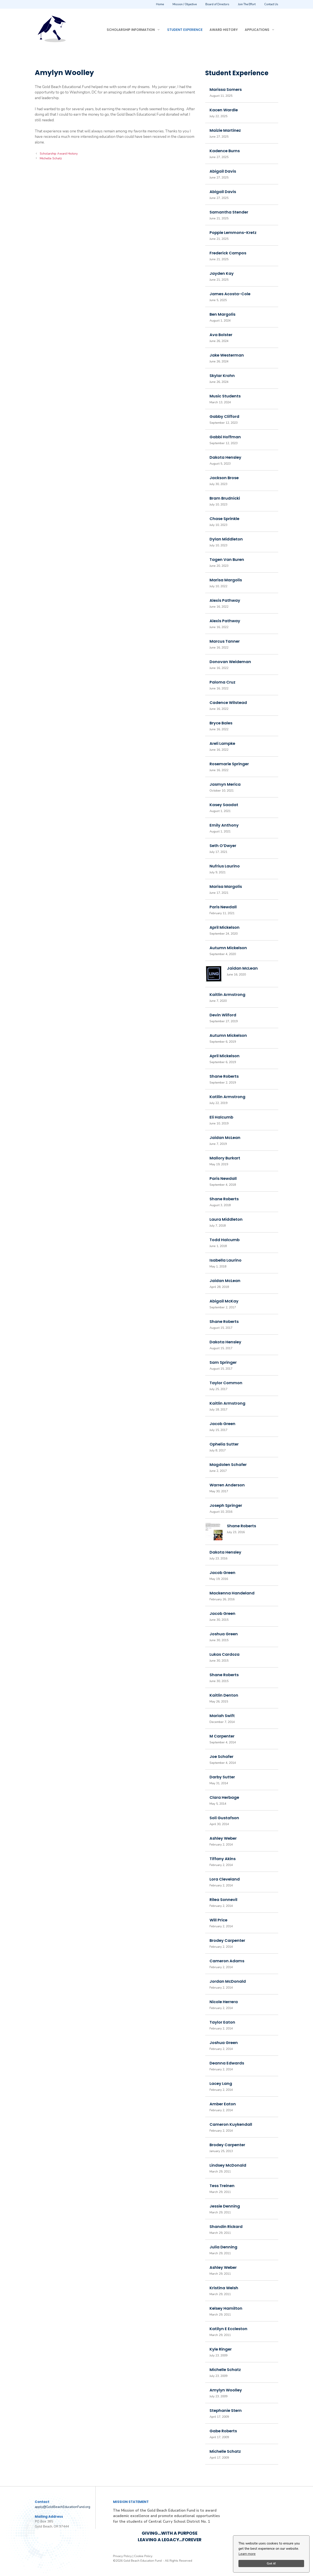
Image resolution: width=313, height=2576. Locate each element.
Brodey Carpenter (227, 1940)
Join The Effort (247, 4)
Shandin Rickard (226, 2226)
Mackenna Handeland (232, 1593)
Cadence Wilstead (228, 702)
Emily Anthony (224, 825)
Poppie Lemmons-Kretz (233, 232)
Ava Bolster (221, 334)
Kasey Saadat (224, 804)
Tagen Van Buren (227, 559)
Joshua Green (224, 1634)
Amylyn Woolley (226, 2390)
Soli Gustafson (224, 1818)
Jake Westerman (227, 355)
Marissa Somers (226, 89)
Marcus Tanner (225, 641)
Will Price (218, 1920)
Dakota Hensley (225, 457)
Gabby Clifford (224, 416)
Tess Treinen (222, 2185)
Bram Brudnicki (225, 498)
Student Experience (185, 29)
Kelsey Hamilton (226, 2308)
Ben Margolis (222, 314)
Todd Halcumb (225, 1239)
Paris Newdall (223, 907)
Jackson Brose (224, 477)
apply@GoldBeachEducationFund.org (62, 2507)
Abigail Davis (223, 171)
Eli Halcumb (221, 1117)
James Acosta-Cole (230, 294)
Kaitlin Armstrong (227, 994)
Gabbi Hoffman (225, 437)
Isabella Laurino (225, 1260)
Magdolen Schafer (228, 1464)
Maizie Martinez (225, 130)
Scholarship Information (135, 29)
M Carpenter (222, 1736)
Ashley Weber (223, 1838)
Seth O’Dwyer (223, 845)
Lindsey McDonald (228, 2165)
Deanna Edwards (227, 2063)
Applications (261, 29)
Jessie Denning (225, 2206)
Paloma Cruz (222, 682)
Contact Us (271, 4)
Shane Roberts (224, 1076)
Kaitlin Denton (224, 1695)
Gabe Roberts (223, 2431)
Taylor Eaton (222, 2022)
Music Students (225, 396)
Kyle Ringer (221, 2349)
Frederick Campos (228, 253)
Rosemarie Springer (229, 764)
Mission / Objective (185, 4)
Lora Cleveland (225, 1879)
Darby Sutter (222, 1777)
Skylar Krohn (222, 375)
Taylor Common (226, 1383)
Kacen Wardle (224, 110)
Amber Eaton (223, 2104)
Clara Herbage (224, 1797)
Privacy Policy (122, 2556)
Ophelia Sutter (224, 1444)
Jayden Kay (222, 273)
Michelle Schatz (51, 158)
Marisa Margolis (226, 580)
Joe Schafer (221, 1756)
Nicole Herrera (224, 2001)
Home (160, 4)
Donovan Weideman (230, 661)
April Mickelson (225, 927)
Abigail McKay (224, 1301)
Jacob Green (222, 1423)
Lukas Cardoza (225, 1654)
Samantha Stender (229, 212)
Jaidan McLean (242, 968)
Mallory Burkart (225, 1158)
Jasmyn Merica (225, 784)
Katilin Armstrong (227, 1096)
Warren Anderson (227, 1485)
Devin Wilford (223, 1015)
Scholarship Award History (59, 153)
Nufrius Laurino (225, 866)
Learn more (247, 2553)
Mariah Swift (222, 1715)
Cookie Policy (143, 2556)
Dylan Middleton (226, 539)
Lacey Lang (221, 2083)
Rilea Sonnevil (223, 1899)
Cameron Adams (227, 1961)
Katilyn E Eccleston (228, 2328)
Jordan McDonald (228, 1981)
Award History (224, 29)
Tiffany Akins (223, 1858)
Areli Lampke (222, 743)
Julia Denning (223, 2247)
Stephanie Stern (226, 2410)
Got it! (271, 2563)
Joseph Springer (226, 1505)
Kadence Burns (225, 150)
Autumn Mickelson (228, 947)
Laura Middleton (226, 1219)
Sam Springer (223, 1362)
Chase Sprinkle (224, 518)
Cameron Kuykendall (231, 2124)
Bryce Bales (221, 723)
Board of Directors (217, 4)
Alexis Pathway (225, 600)
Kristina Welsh (224, 2288)
